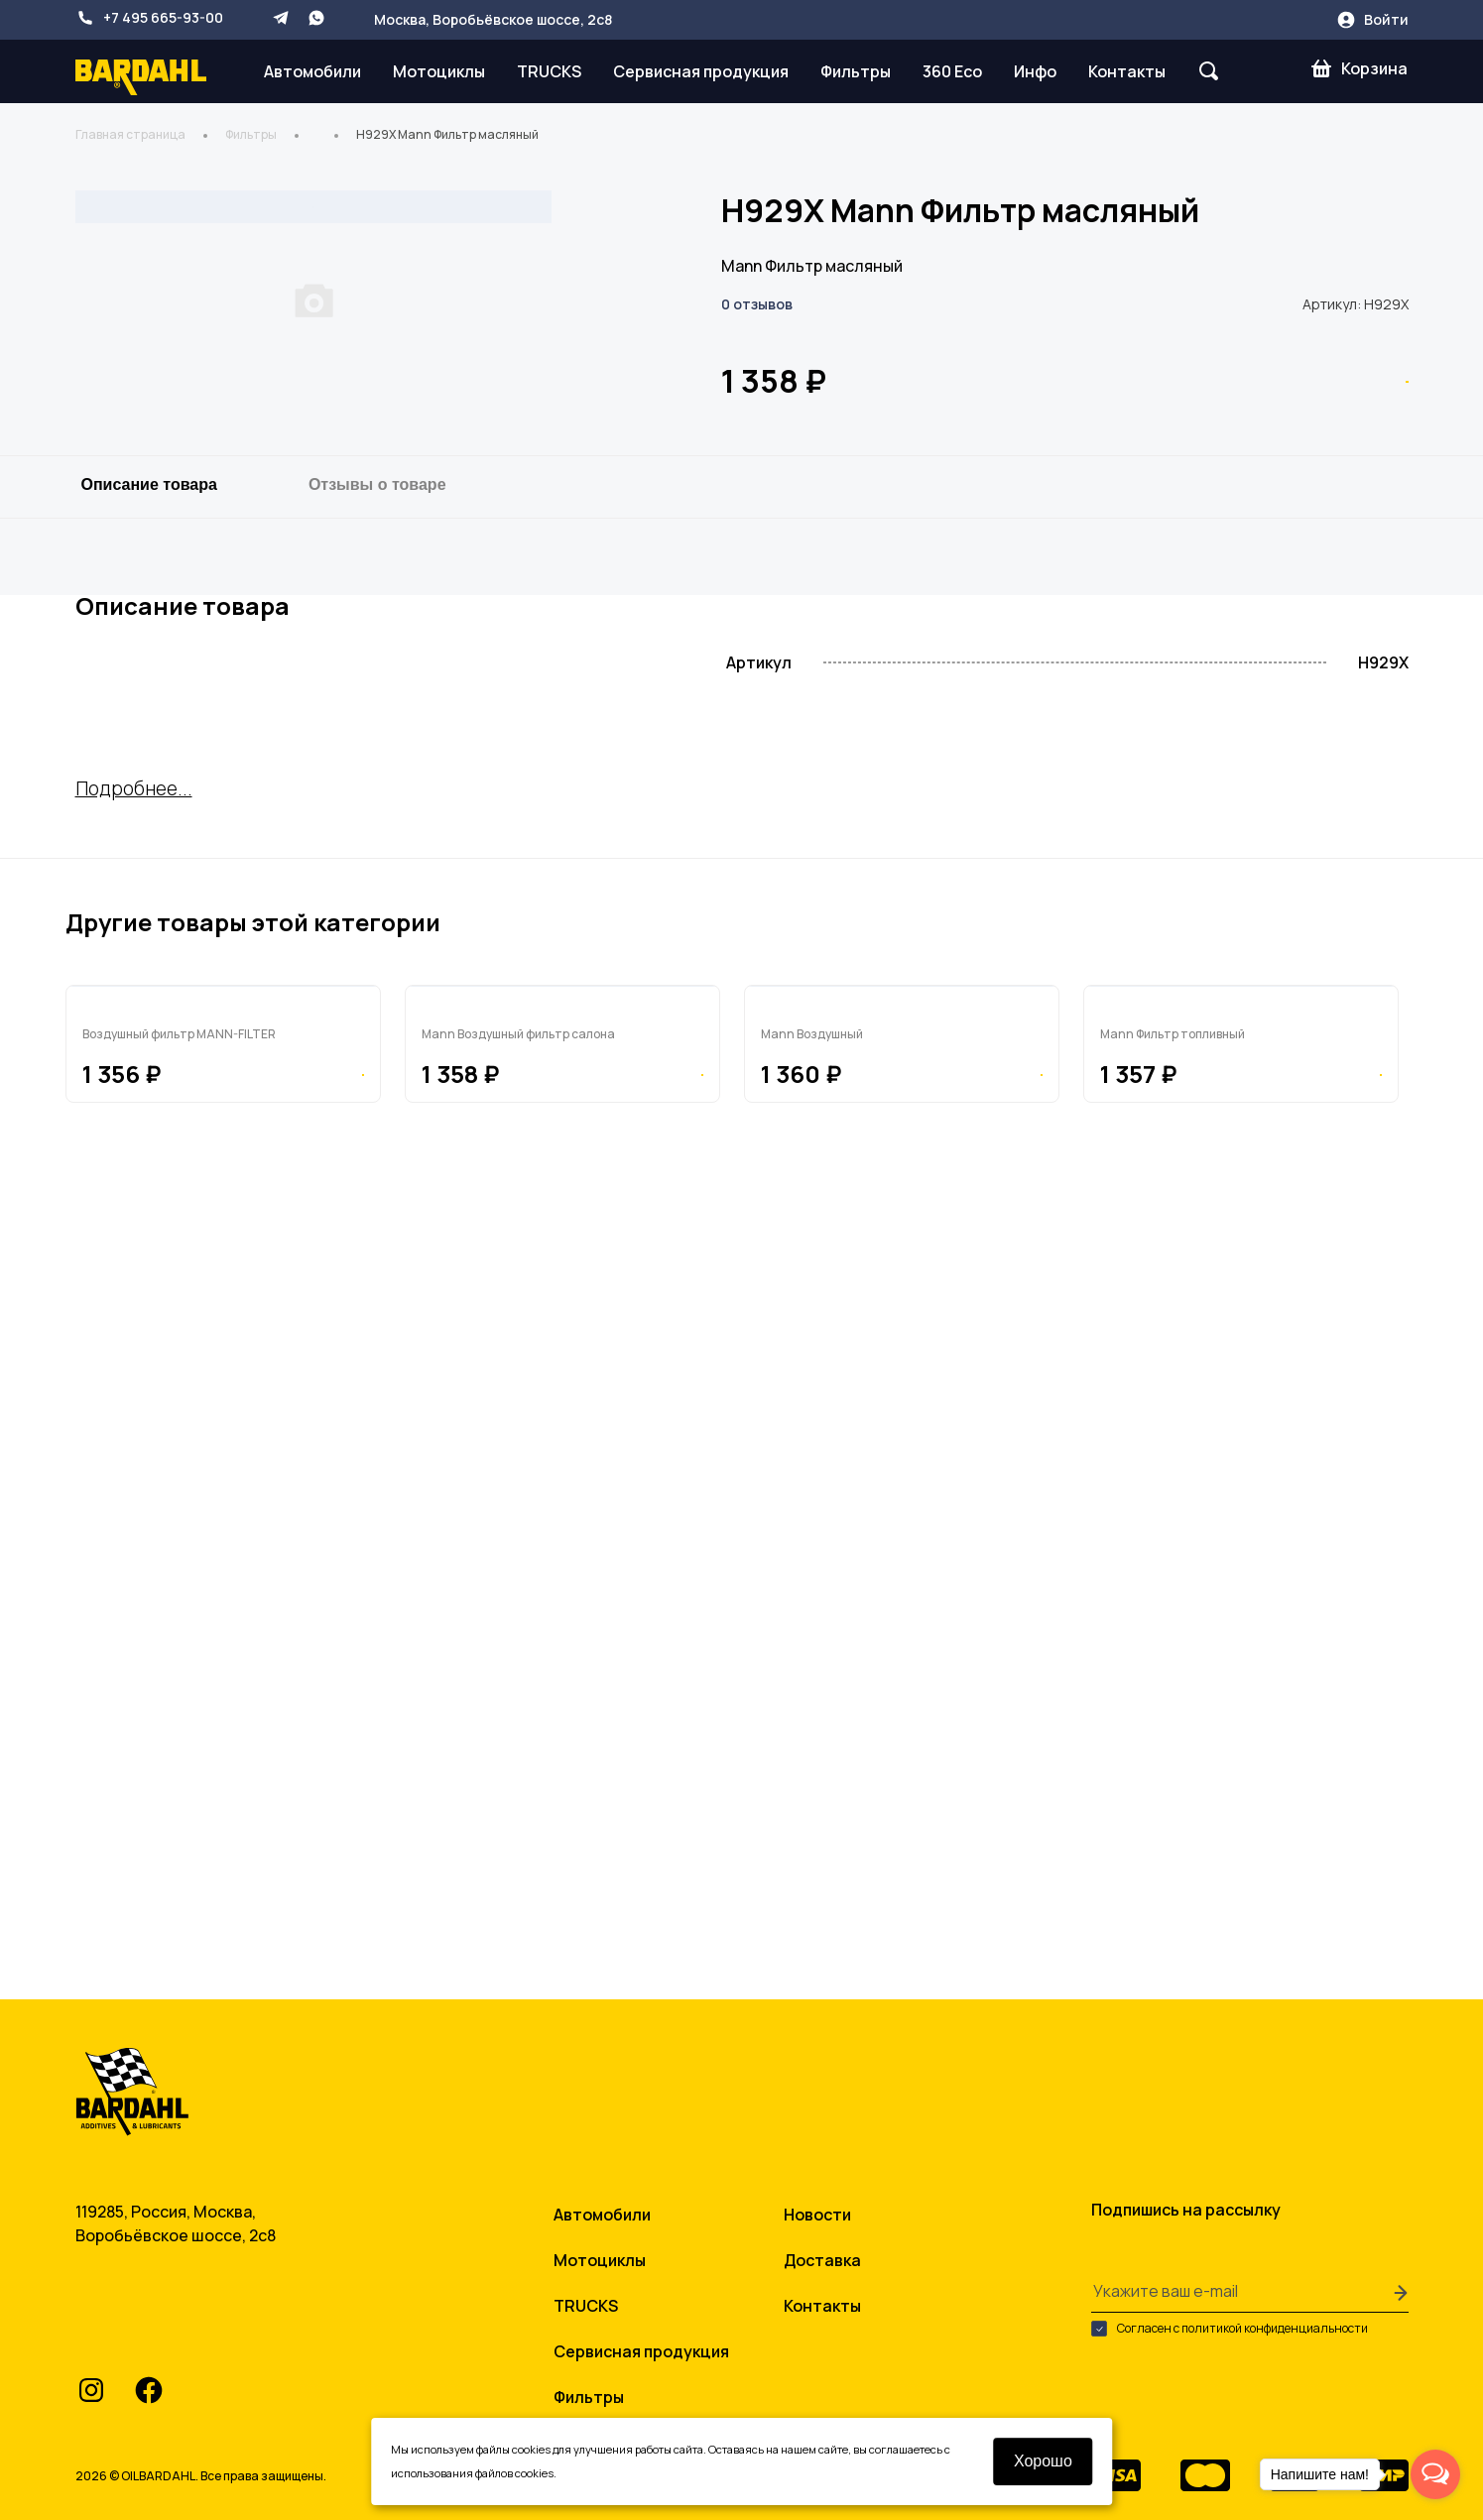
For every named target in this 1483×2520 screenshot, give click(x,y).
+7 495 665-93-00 (149, 18)
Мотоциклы (439, 71)
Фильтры (855, 71)
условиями (420, 2472)
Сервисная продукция (701, 71)
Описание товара (149, 864)
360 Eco (952, 71)
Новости (817, 2204)
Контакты (1127, 71)
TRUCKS (549, 71)
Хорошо (1042, 2461)
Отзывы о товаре (377, 864)
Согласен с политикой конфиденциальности (1229, 2318)
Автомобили (312, 71)
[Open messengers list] (1435, 2474)
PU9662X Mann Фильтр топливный (1231, 1701)
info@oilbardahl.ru (177, 2329)
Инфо (1035, 71)
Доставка (822, 2249)
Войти (1372, 20)
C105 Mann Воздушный (847, 1701)
